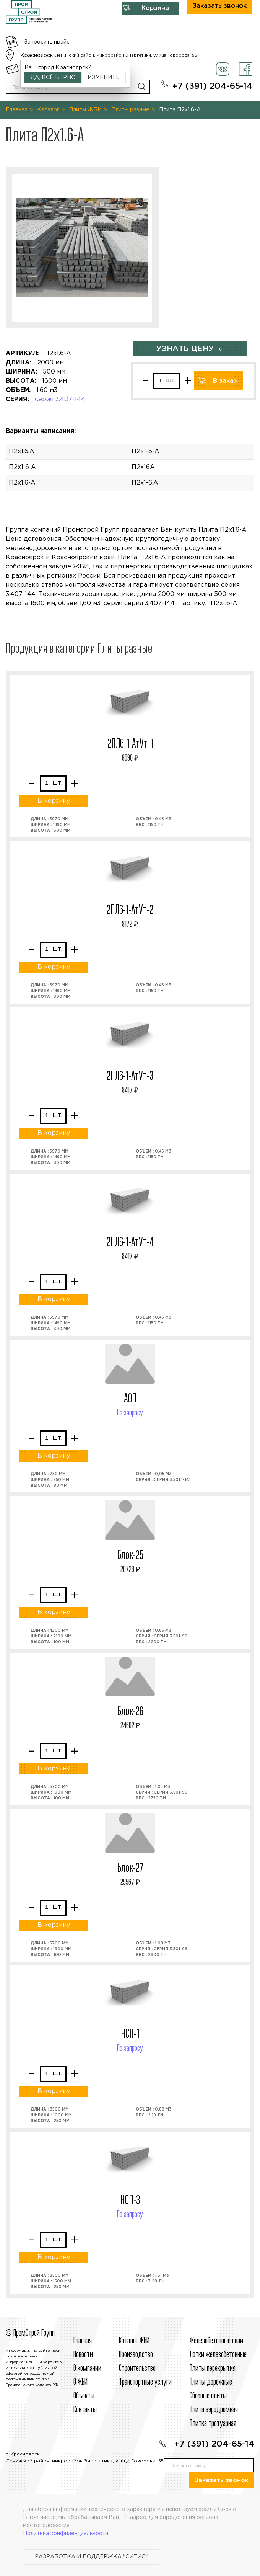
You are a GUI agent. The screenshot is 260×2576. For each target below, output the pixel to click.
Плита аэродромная (214, 2409)
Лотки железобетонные (218, 2354)
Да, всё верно (53, 77)
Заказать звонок (222, 2480)
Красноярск (36, 55)
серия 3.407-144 (60, 399)
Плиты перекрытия (213, 2368)
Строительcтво (137, 2368)
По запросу (130, 1413)
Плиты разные (130, 110)
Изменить (104, 77)
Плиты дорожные (211, 2382)
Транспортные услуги (145, 2382)
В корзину (53, 801)
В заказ (225, 381)
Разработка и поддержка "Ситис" (91, 2557)
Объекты (83, 2396)
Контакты (85, 2409)
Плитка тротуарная (213, 2423)
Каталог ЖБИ (134, 2341)
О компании (87, 2368)
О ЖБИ (80, 2382)
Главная (17, 110)
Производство (136, 2354)
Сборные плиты (208, 2396)
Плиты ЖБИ (85, 110)
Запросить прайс (47, 42)
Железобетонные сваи (216, 2341)
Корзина (155, 8)
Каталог (48, 110)
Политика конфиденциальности (65, 2533)
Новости (83, 2354)
